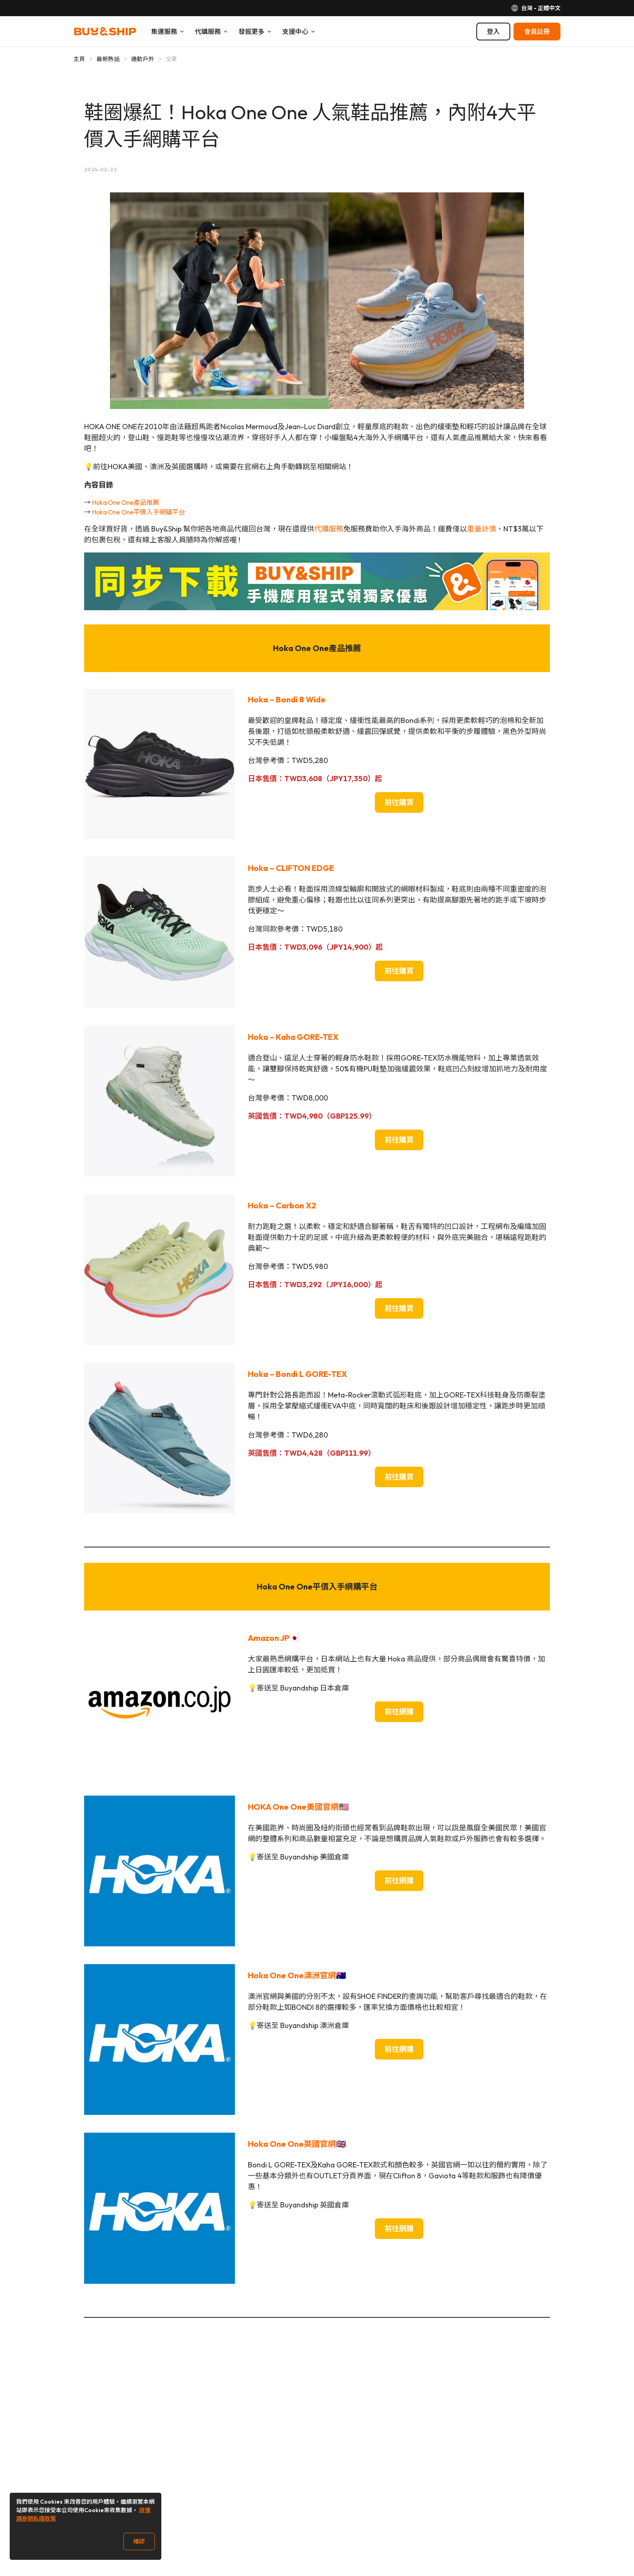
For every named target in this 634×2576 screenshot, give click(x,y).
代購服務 (328, 528)
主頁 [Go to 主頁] (79, 59)
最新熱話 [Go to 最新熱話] (108, 59)
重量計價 (481, 528)
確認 (139, 2541)
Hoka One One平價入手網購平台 (138, 512)
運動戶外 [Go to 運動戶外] (142, 59)
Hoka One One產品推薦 (125, 502)
